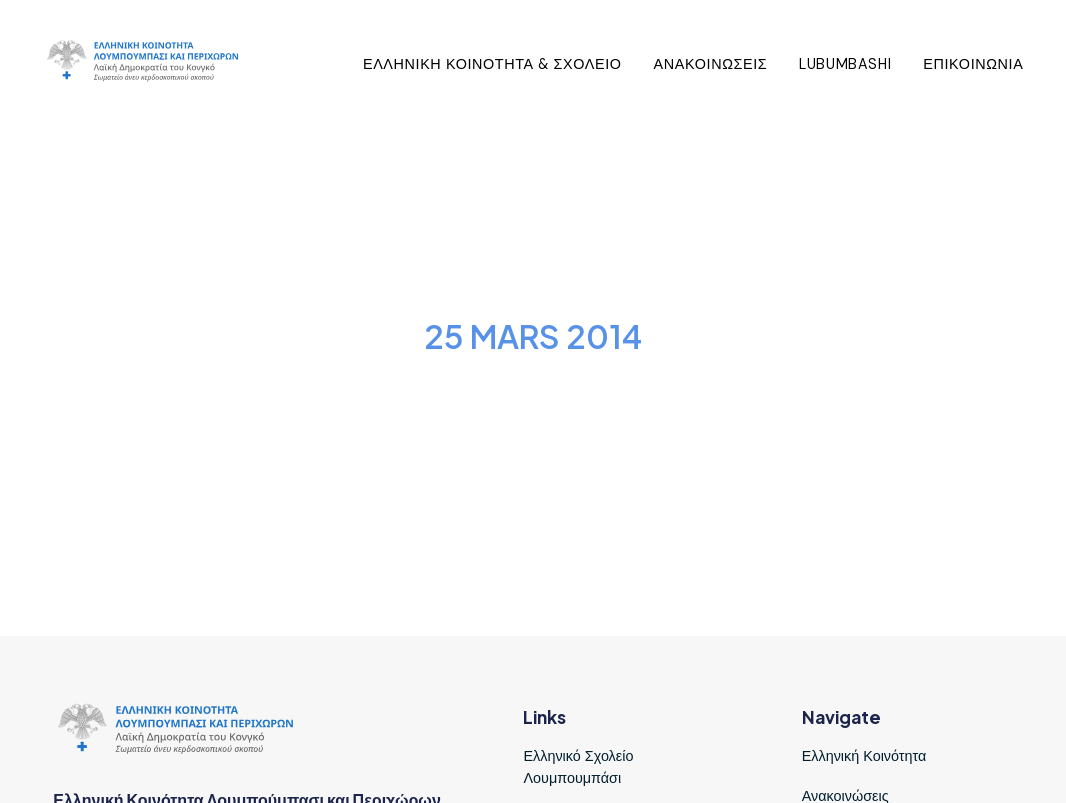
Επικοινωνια (973, 64)
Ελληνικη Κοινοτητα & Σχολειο (492, 64)
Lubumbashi (845, 64)
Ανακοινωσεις (711, 64)
